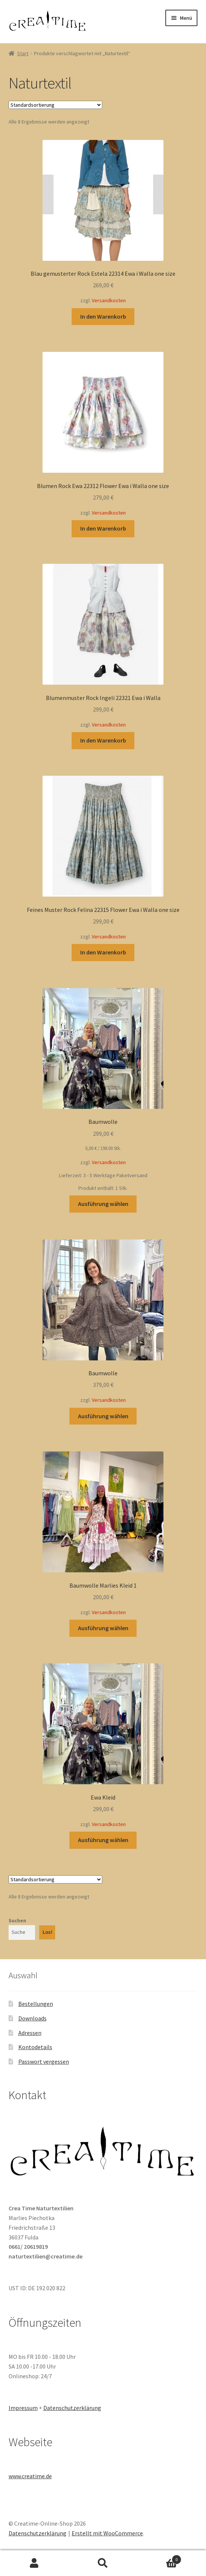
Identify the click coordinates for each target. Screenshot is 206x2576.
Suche (103, 2563)
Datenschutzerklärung (72, 2407)
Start (22, 53)
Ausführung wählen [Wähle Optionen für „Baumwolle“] (103, 1203)
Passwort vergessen (43, 2061)
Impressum (23, 2407)
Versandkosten (109, 300)
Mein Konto (34, 2563)
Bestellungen (35, 2003)
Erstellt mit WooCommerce (107, 2533)
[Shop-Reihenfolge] (55, 105)
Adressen (29, 2032)
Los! (47, 1932)
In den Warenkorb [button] (103, 316)
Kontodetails (35, 2047)
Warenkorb (159, 2557)
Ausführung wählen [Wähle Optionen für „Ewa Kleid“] (103, 1840)
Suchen (17, 1920)
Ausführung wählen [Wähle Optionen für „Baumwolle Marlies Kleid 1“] (103, 1628)
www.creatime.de (30, 2476)
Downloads (32, 2018)
